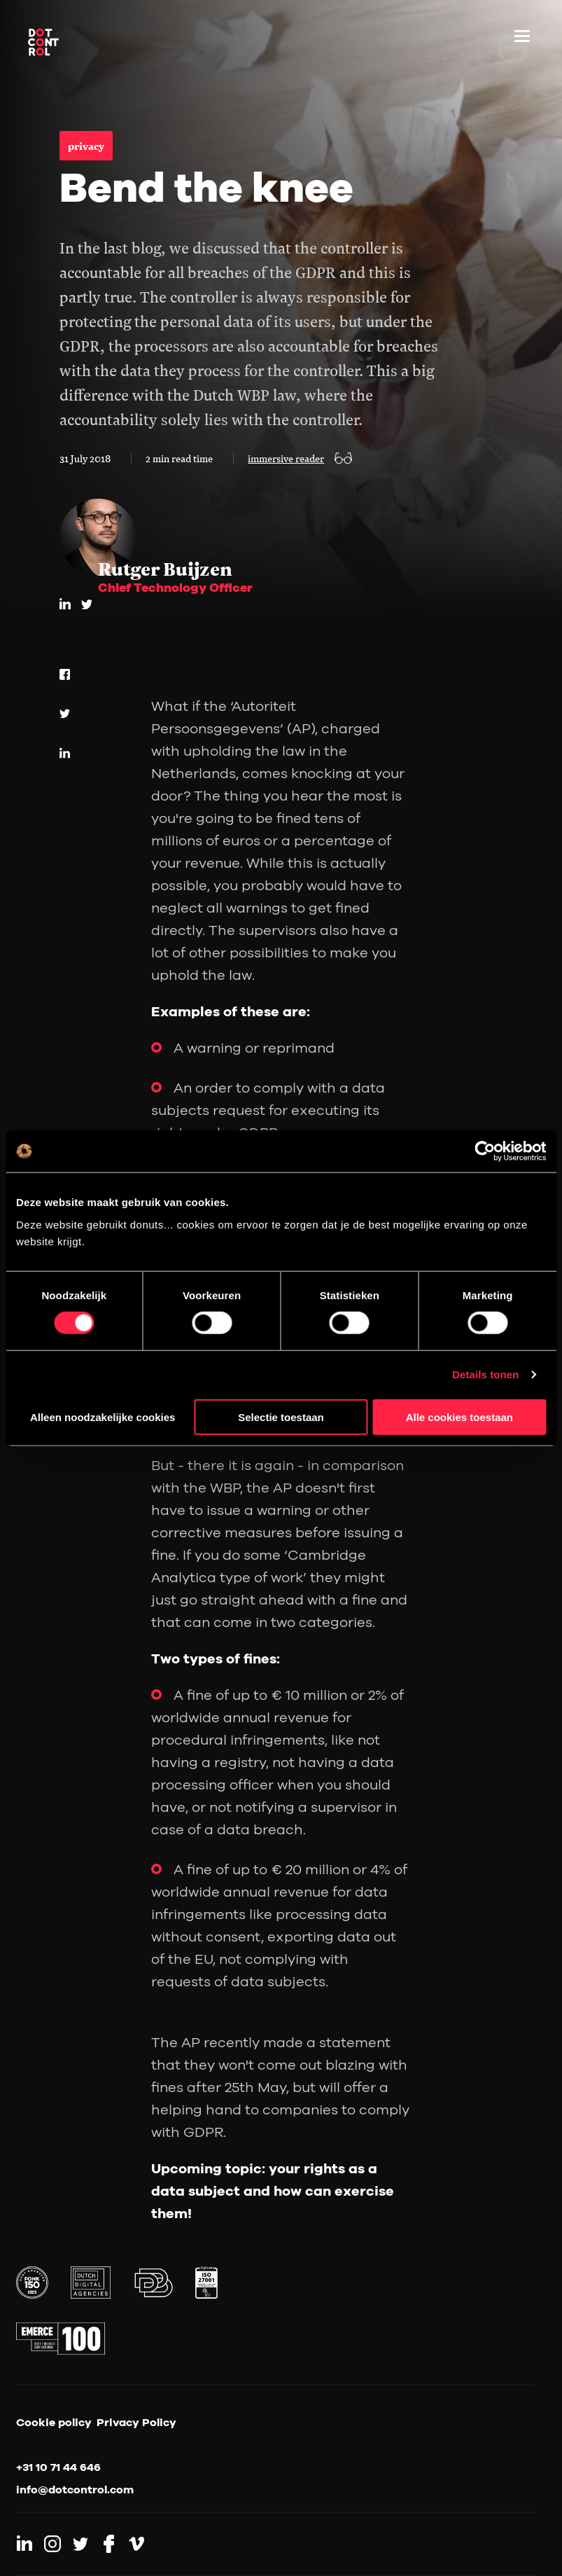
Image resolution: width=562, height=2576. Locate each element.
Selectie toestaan (281, 1416)
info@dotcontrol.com (75, 2489)
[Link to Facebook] (108, 2544)
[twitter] (86, 604)
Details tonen (485, 1374)
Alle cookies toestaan (459, 1416)
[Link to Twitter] (80, 2544)
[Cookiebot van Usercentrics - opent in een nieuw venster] (484, 1151)
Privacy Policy (136, 2422)
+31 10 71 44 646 (58, 2466)
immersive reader (286, 458)
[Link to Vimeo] (136, 2544)
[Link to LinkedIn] (24, 2544)
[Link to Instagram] (52, 2544)
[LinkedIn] (65, 603)
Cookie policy (54, 2422)
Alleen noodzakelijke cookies (103, 1416)
